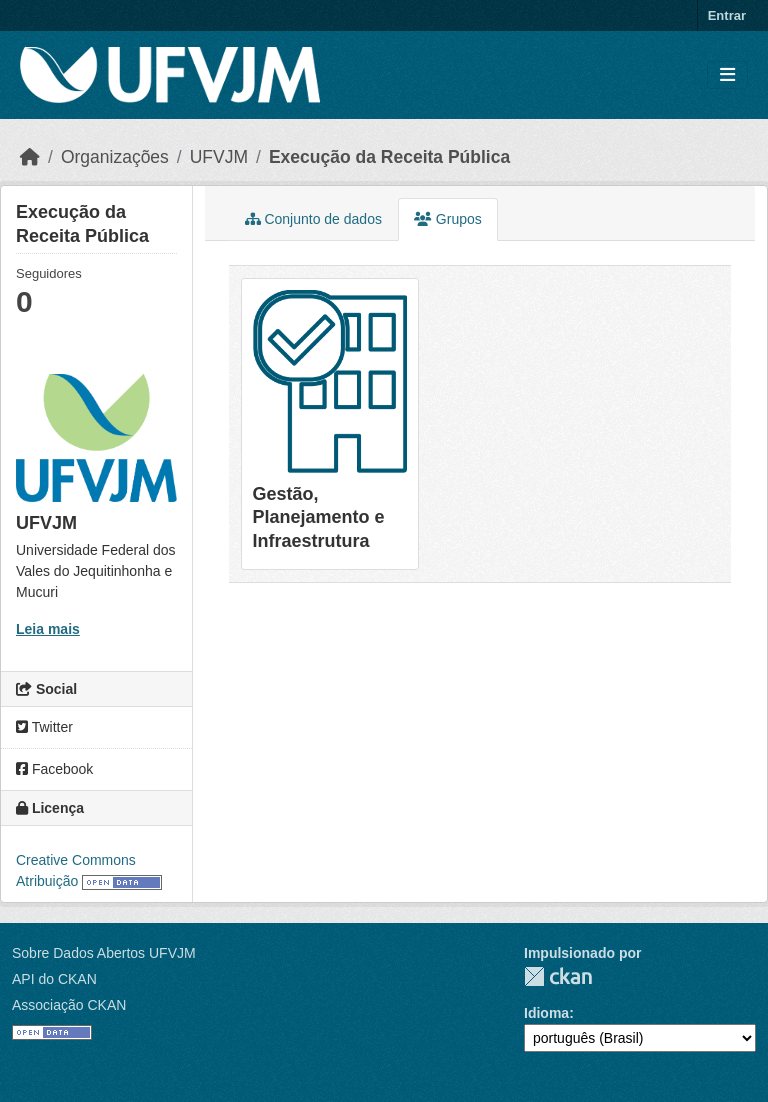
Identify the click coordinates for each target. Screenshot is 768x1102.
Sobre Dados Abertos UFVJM (104, 953)
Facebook (54, 769)
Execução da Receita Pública (389, 157)
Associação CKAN (69, 1005)
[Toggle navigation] (727, 75)
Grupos (448, 219)
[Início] (30, 157)
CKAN (558, 976)
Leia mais (48, 629)
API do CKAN (54, 979)
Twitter (44, 727)
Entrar (727, 15)
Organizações (115, 157)
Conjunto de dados (313, 219)
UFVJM (219, 157)
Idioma (546, 1013)
